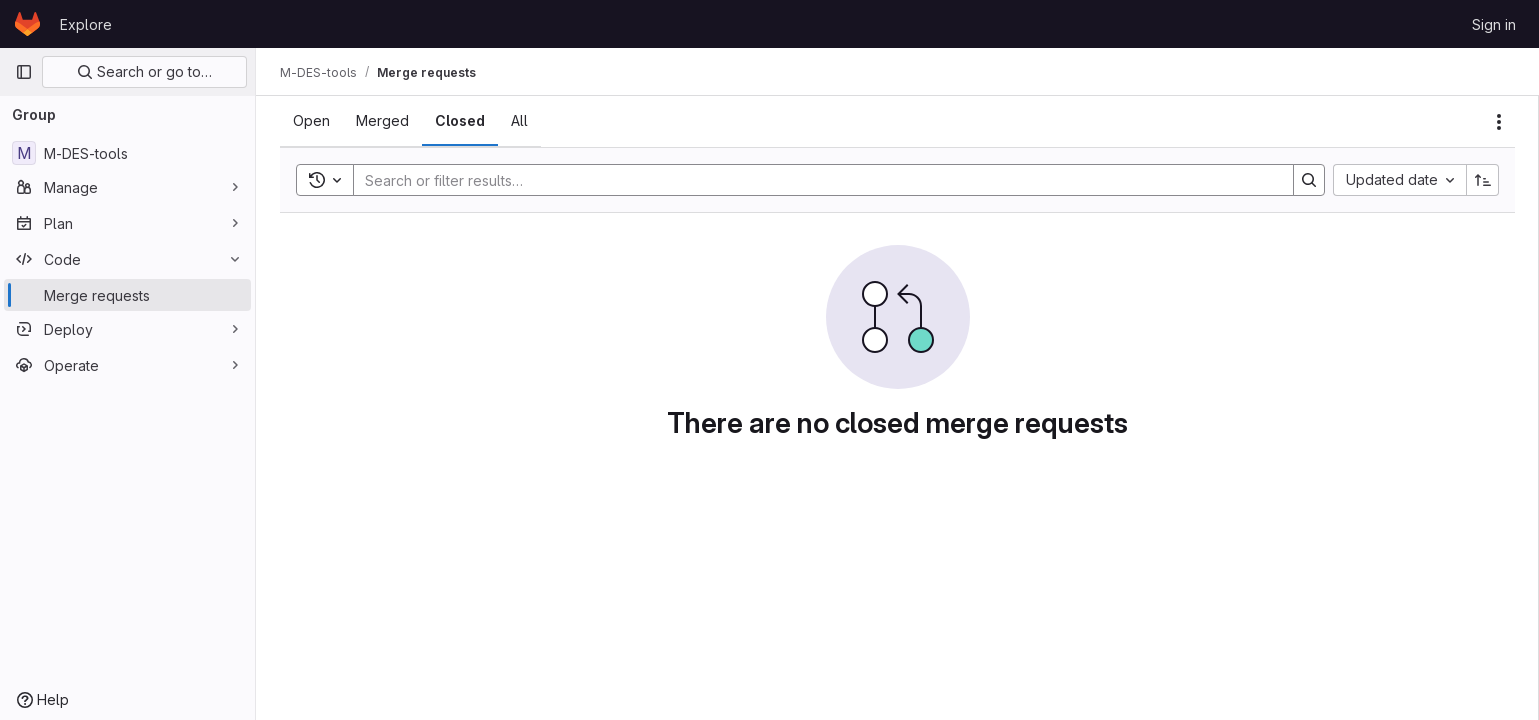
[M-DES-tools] (127, 153)
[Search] (813, 180)
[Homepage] (27, 24)
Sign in (1494, 24)
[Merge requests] (127, 295)
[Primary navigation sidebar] (24, 72)
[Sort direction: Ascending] (1483, 180)
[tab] (311, 121)
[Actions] (1499, 122)
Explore (86, 24)
